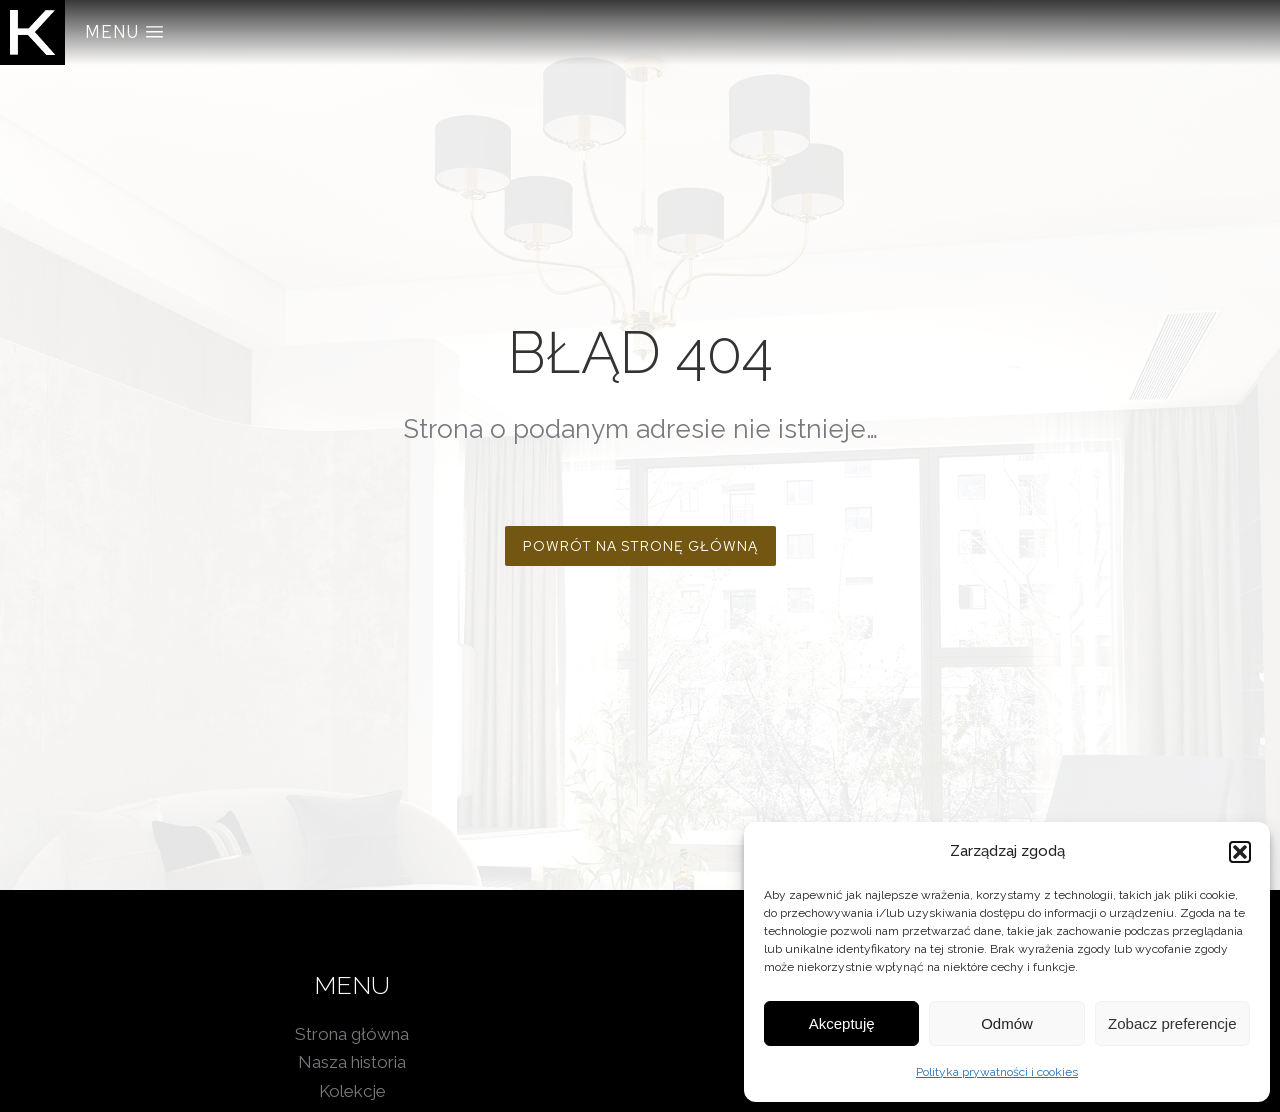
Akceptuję (842, 1023)
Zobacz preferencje (1172, 1023)
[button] (1240, 852)
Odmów (1007, 1023)
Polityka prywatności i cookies (997, 1072)
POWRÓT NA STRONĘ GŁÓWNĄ (640, 546)
